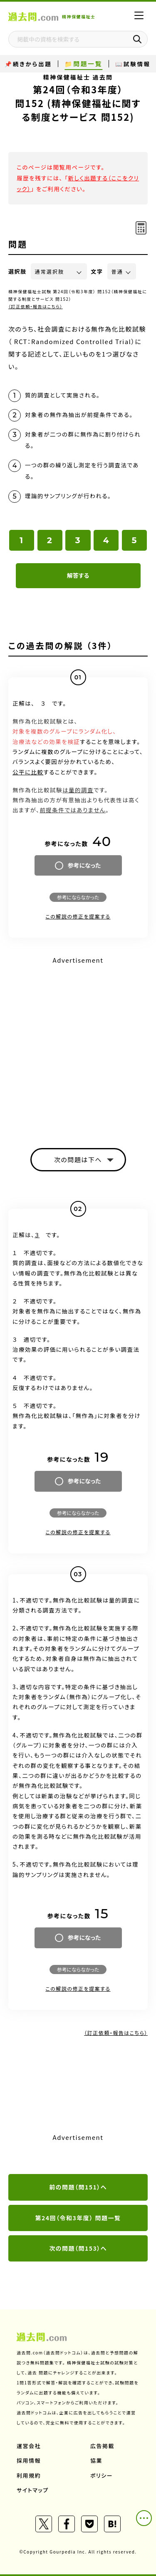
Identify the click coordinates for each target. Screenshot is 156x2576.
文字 (97, 271)
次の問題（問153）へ (78, 2248)
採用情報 (29, 2460)
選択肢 (17, 271)
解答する (78, 575)
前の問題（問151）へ (78, 2187)
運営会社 (29, 2446)
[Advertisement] (78, 1045)
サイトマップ (33, 2490)
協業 (96, 2460)
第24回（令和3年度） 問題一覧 (78, 2218)
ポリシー (101, 2475)
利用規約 (29, 2475)
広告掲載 (102, 2446)
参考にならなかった (78, 897)
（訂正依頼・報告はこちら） (35, 306)
